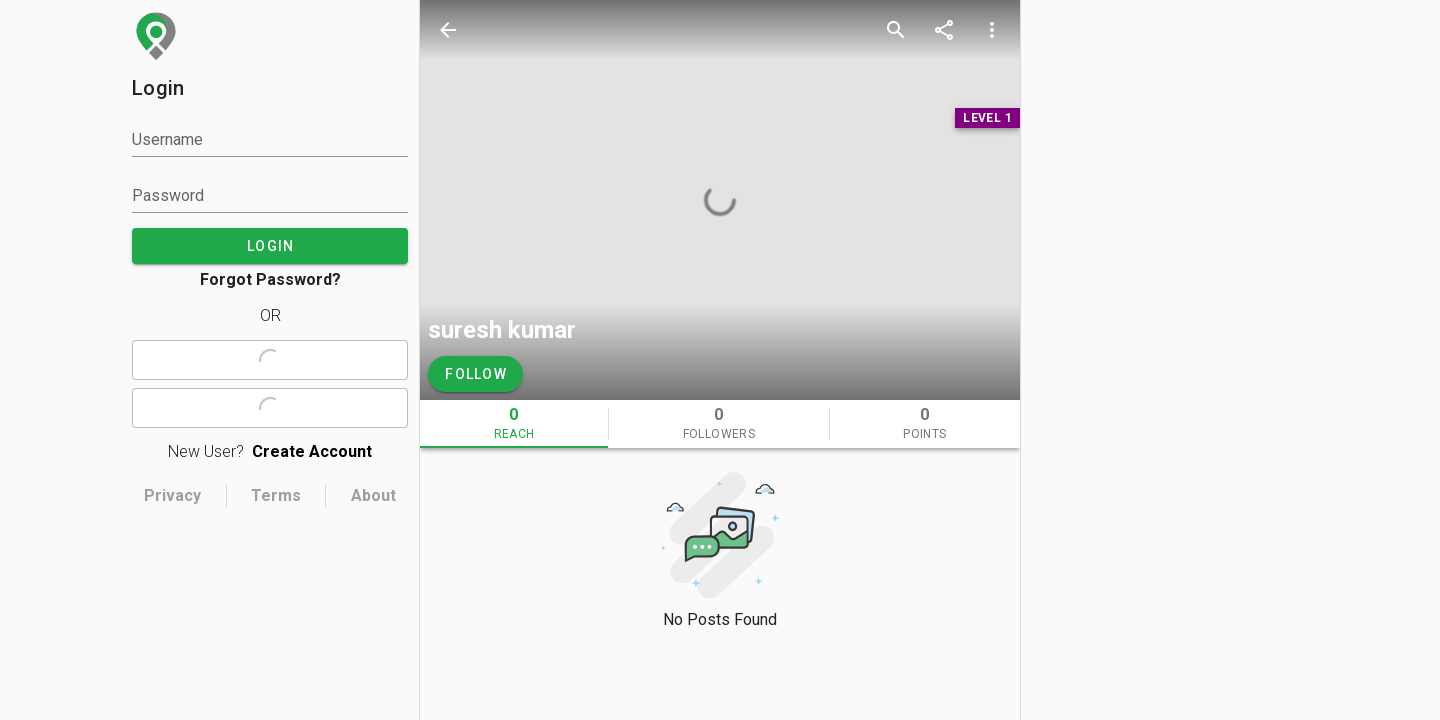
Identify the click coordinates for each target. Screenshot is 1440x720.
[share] (944, 30)
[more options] (992, 30)
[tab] (514, 424)
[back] (448, 30)
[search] (896, 30)
